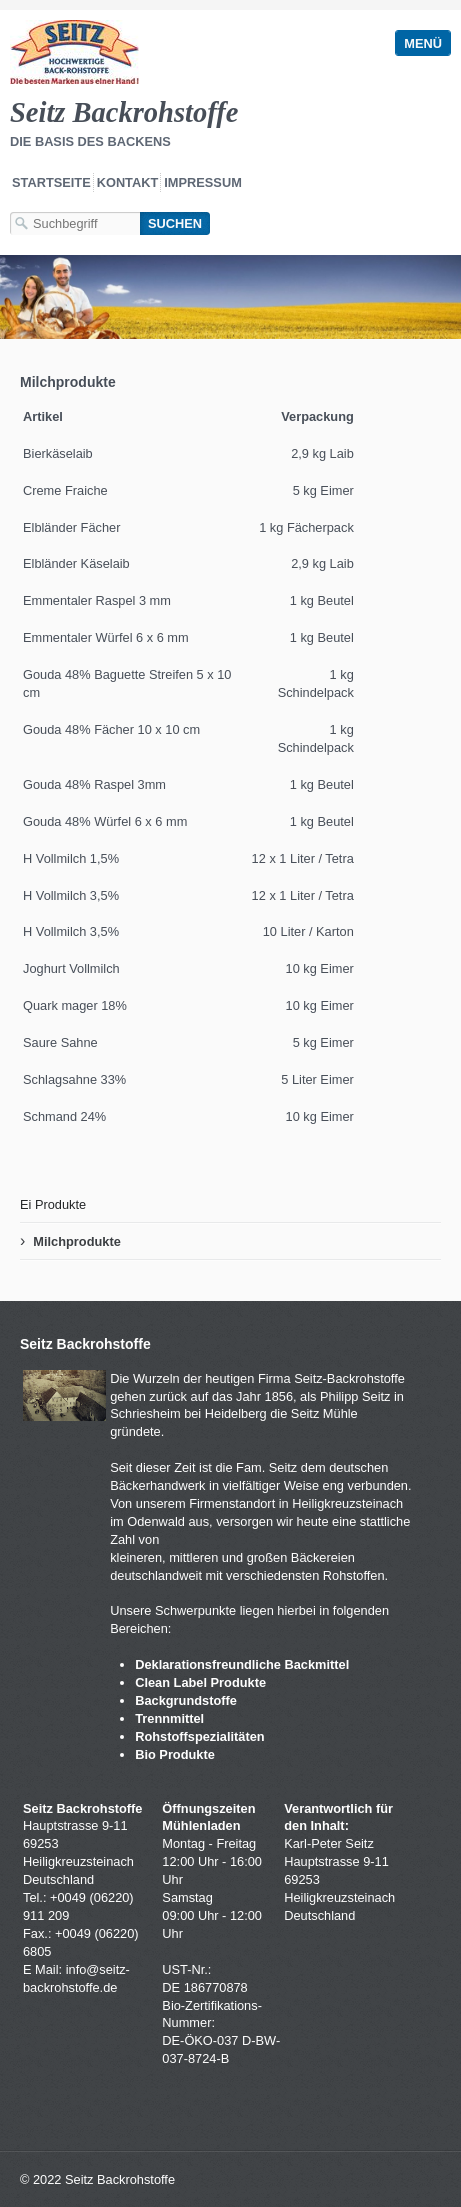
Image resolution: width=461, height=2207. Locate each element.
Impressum (203, 182)
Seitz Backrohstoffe (124, 112)
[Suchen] (175, 223)
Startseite (51, 182)
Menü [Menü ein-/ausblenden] (423, 43)
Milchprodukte (76, 1241)
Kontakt (128, 182)
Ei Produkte (53, 1204)
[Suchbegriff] (75, 223)
